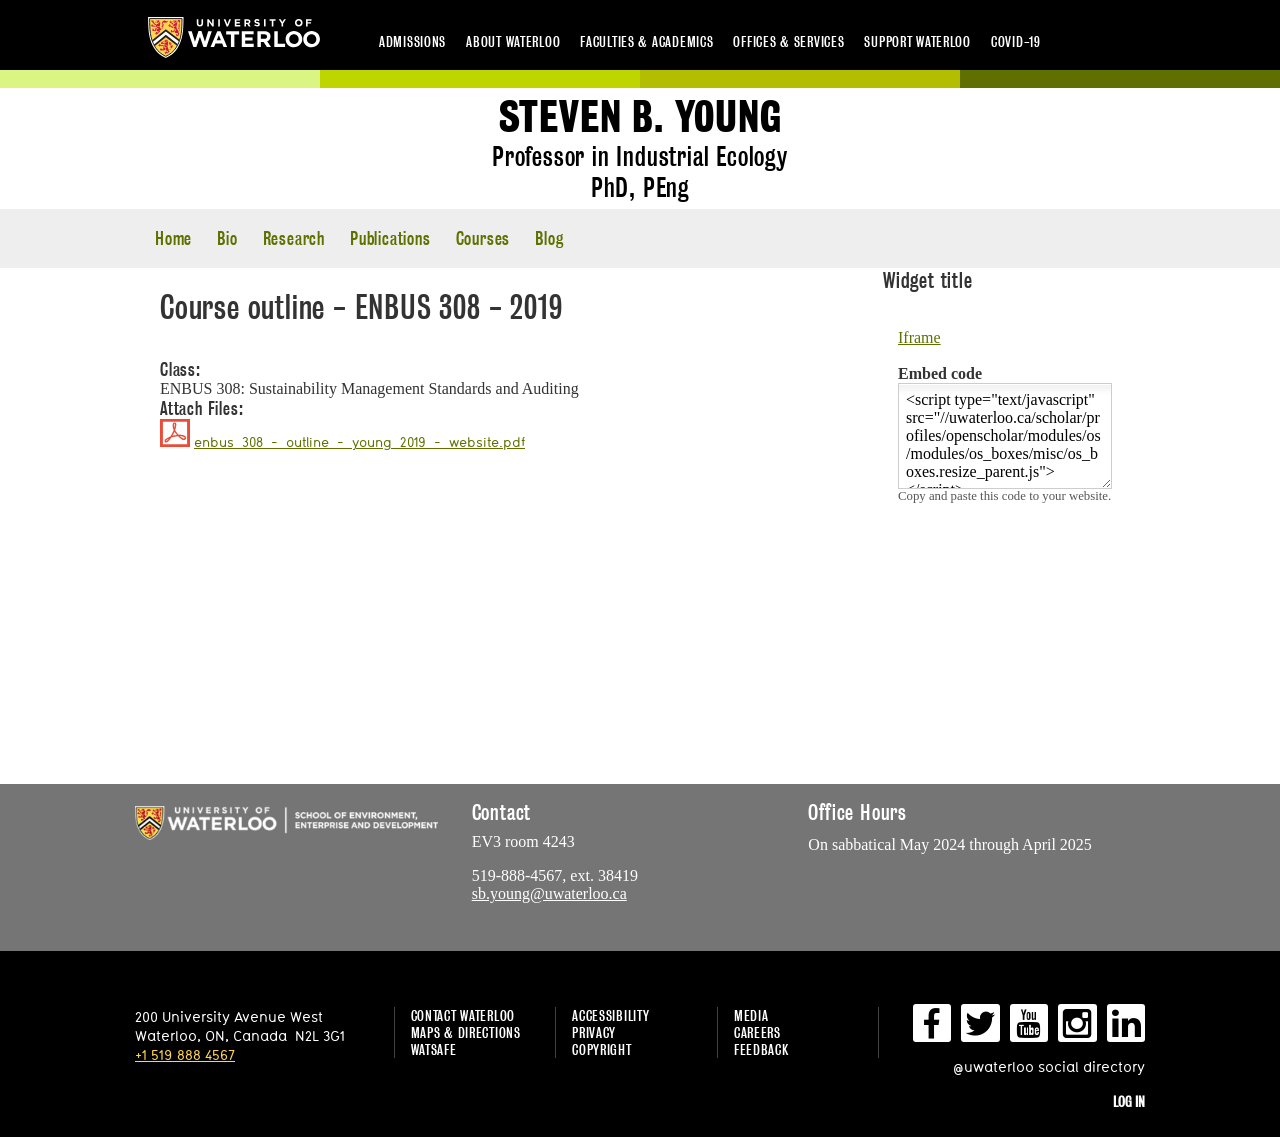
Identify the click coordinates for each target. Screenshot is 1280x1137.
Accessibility (610, 1015)
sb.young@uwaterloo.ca (549, 893)
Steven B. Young (640, 117)
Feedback (761, 1049)
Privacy (594, 1032)
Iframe (919, 337)
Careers (757, 1032)
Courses (483, 238)
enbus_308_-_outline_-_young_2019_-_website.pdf (359, 442)
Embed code (940, 373)
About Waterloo (513, 41)
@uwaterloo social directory (1049, 1066)
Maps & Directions (466, 1032)
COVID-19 (1016, 41)
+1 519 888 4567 (185, 1054)
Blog (549, 238)
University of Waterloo (234, 37)
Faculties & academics (646, 41)
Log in (1129, 1101)
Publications (390, 238)
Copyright (601, 1049)
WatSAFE (434, 1049)
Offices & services (788, 41)
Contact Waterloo (463, 1015)
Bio (227, 238)
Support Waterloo (917, 41)
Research (294, 238)
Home (173, 238)
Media (751, 1015)
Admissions (412, 41)
